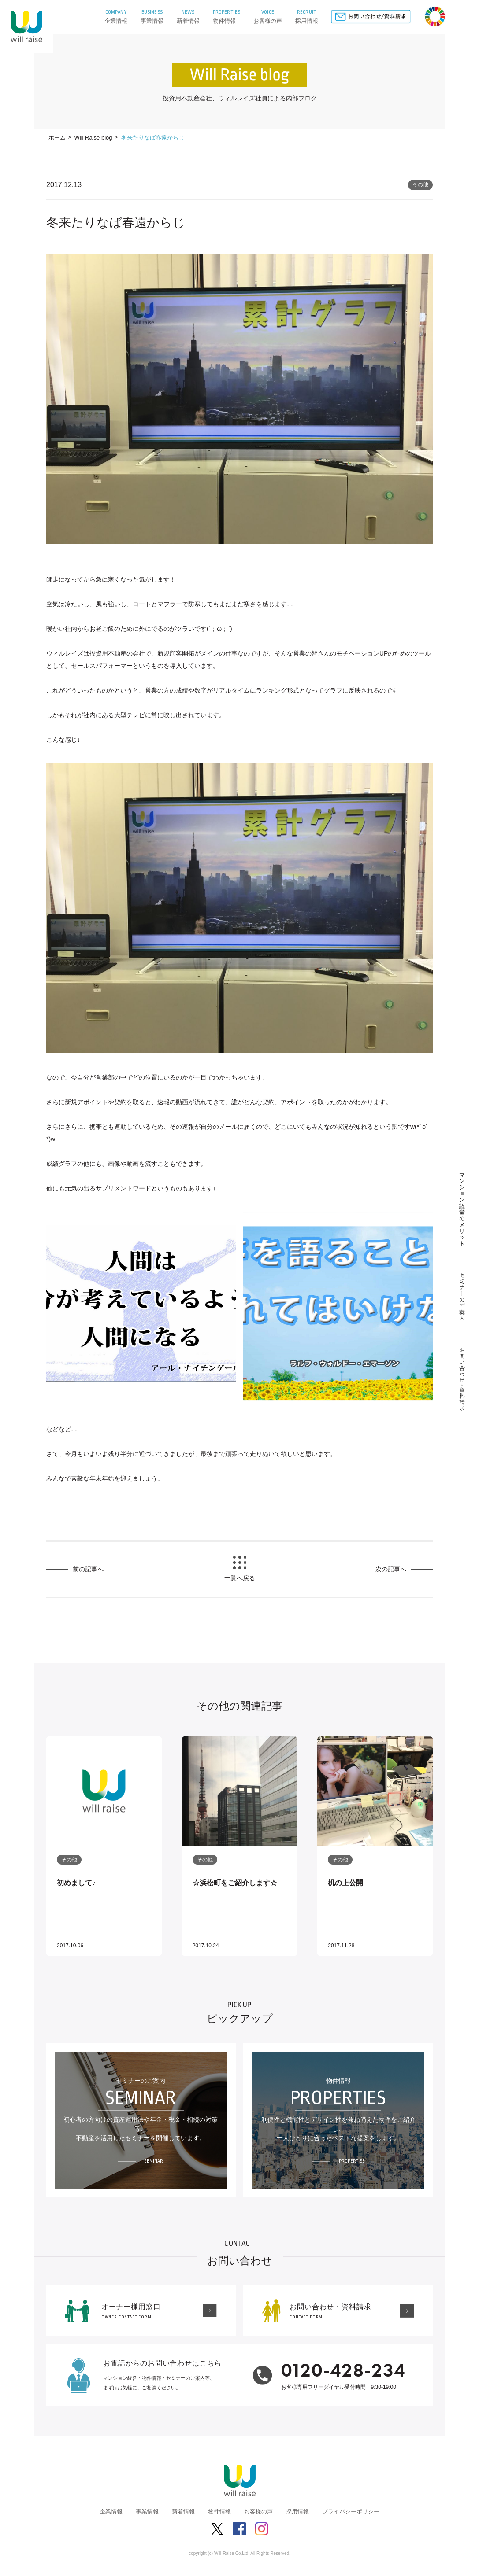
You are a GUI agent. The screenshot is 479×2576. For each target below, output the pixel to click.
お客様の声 (258, 2511)
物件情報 (219, 2511)
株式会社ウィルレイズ (26, 26)
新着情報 (183, 2511)
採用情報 (297, 2511)
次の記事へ (390, 1569)
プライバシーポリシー (350, 2511)
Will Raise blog (93, 137)
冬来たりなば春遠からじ (152, 137)
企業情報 (111, 2511)
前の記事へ (88, 1569)
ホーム (57, 137)
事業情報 (147, 2511)
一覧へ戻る (239, 1577)
